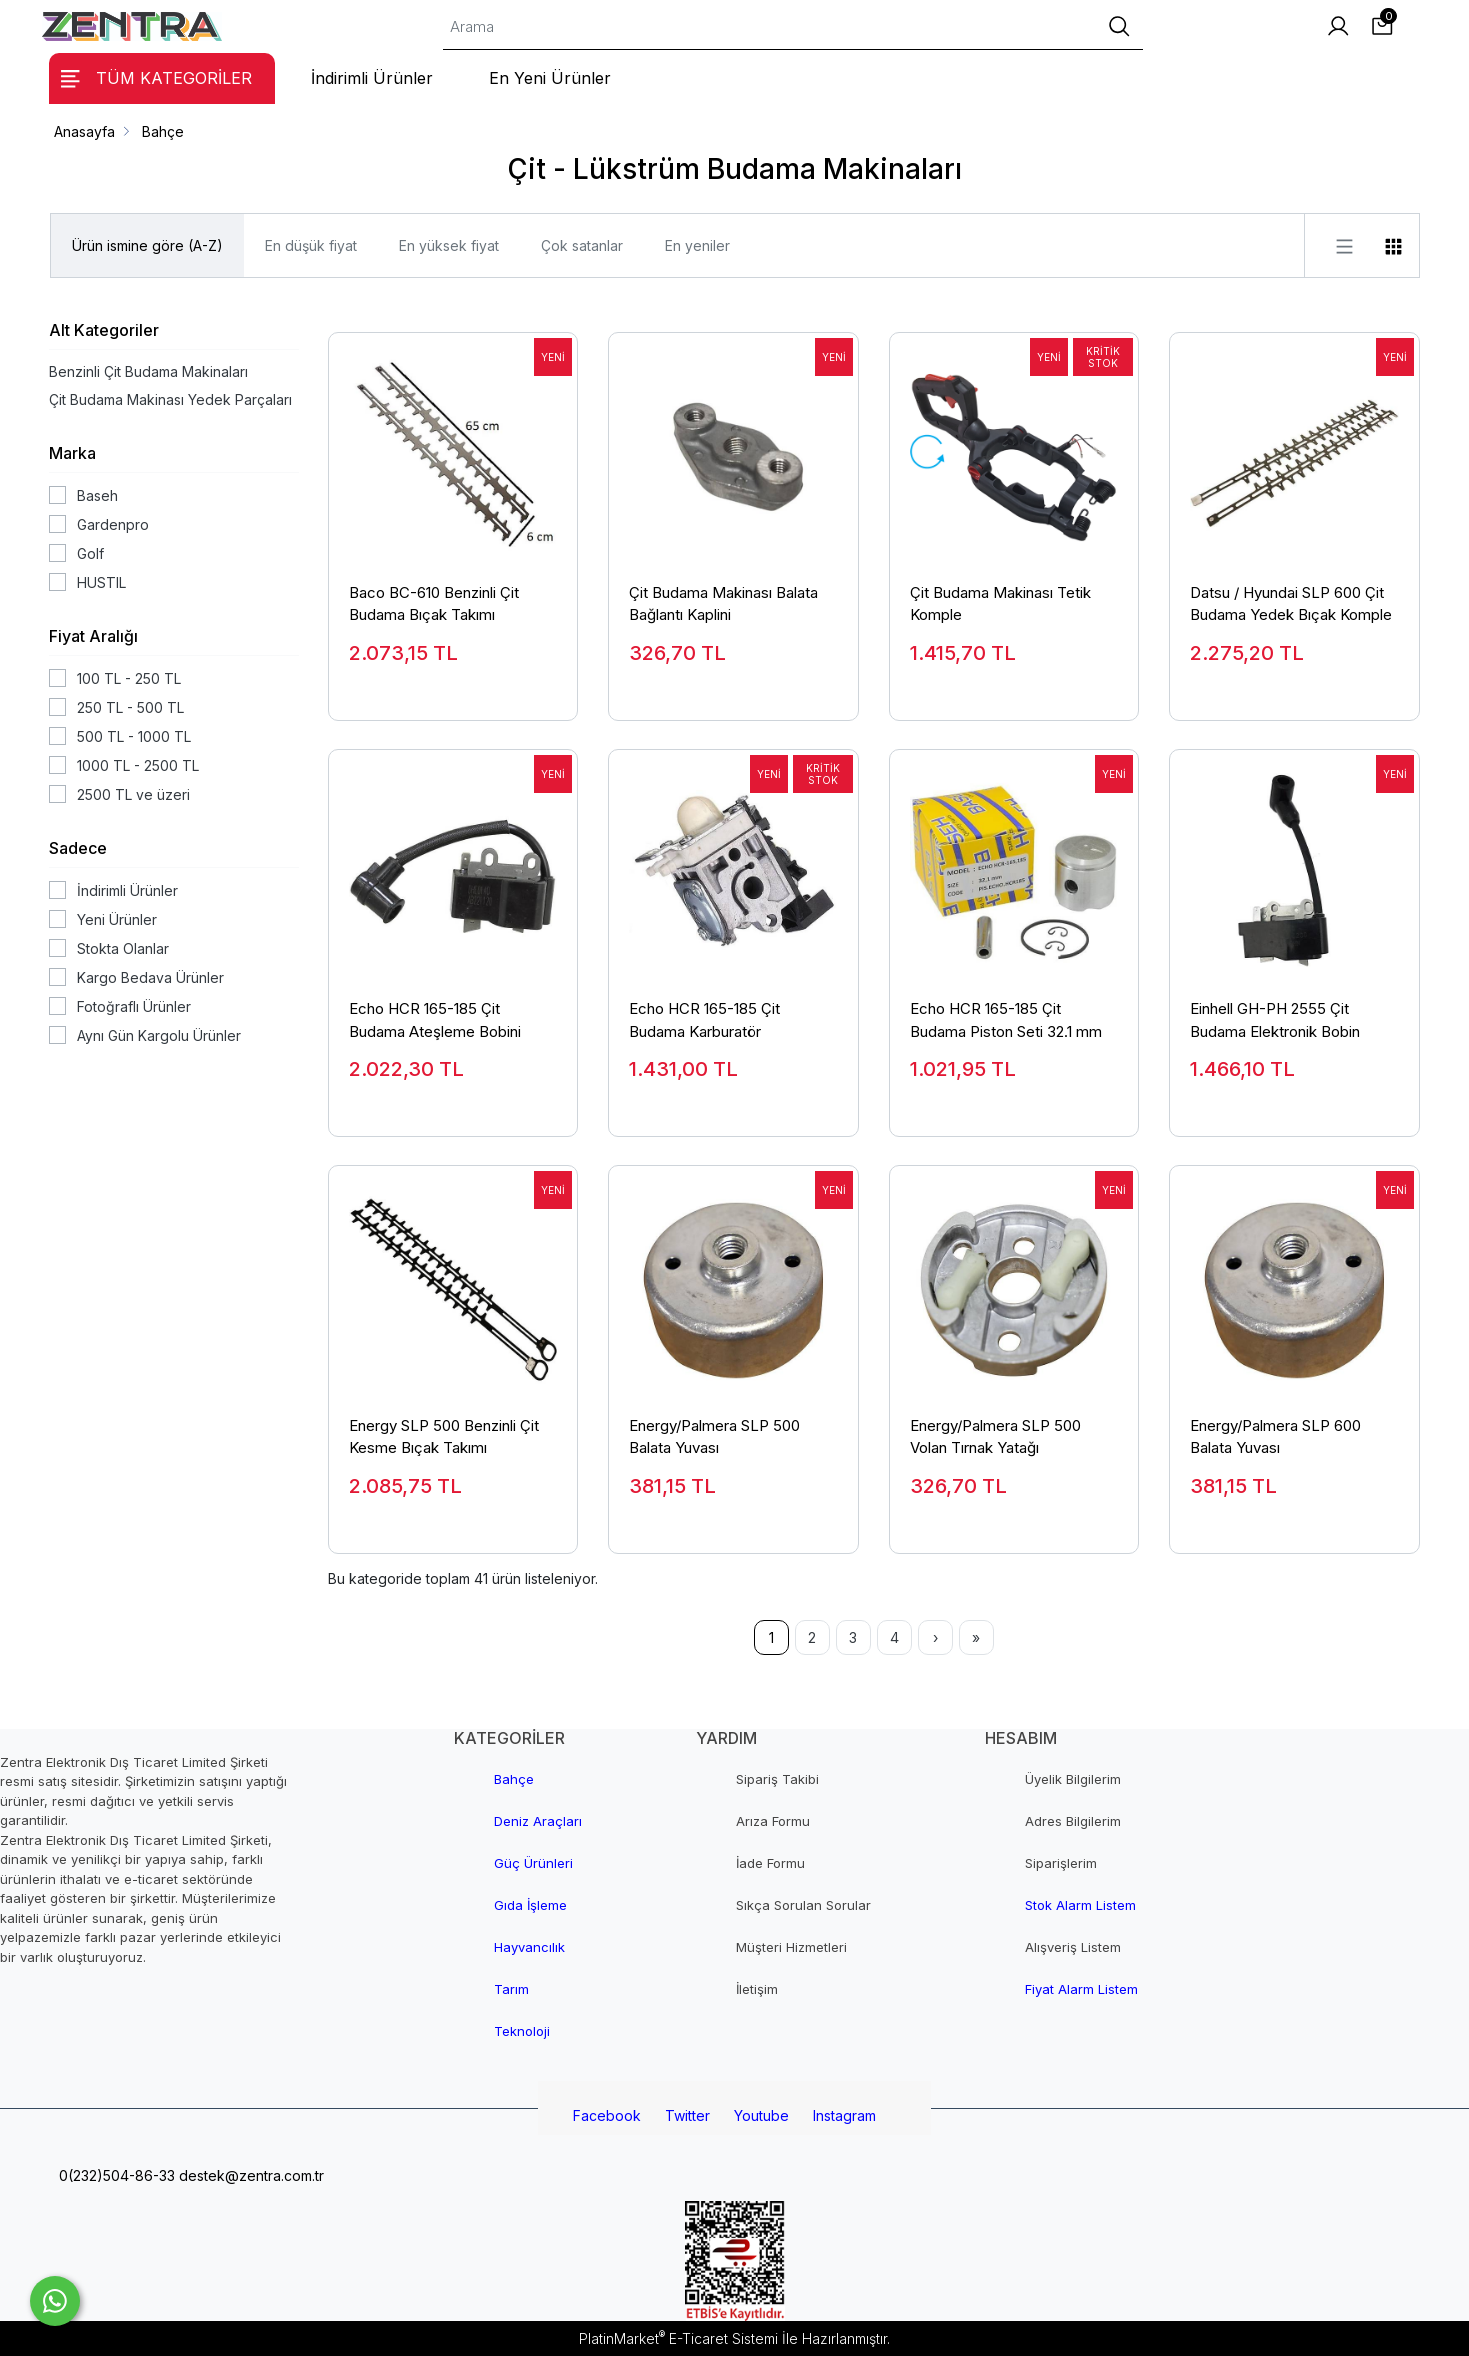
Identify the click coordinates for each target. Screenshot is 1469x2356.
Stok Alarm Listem (1080, 1905)
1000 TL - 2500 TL (138, 765)
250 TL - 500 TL (130, 707)
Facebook (607, 2115)
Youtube (761, 2115)
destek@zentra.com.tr (249, 2175)
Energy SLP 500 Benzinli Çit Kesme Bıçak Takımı (444, 1437)
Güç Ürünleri (533, 1863)
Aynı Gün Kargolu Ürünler (159, 1035)
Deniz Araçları (538, 1821)
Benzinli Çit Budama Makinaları (148, 371)
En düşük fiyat (311, 245)
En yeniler (697, 245)
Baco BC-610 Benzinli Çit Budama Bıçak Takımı (434, 604)
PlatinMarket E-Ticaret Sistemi (678, 2338)
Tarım (511, 1989)
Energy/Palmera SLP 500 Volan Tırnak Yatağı (995, 1437)
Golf (90, 553)
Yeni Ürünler (117, 919)
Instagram (844, 2115)
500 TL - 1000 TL (134, 736)
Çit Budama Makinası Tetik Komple (1000, 604)
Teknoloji (522, 2031)
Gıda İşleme (530, 1905)
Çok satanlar (582, 245)
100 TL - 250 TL (129, 678)
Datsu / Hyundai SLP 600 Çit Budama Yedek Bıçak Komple (1291, 604)
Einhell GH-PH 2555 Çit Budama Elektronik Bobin (1275, 1020)
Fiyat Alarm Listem (1081, 1989)
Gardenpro (113, 524)
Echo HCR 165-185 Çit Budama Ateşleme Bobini (435, 1020)
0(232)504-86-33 (115, 2175)
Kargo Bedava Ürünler (150, 977)
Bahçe (514, 1779)
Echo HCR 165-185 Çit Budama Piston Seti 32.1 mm (1006, 1020)
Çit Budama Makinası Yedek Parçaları (170, 399)
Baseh (97, 495)
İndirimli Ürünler (127, 890)
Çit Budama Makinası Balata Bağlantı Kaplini (723, 604)
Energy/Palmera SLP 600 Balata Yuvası (1275, 1437)
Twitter (687, 2115)
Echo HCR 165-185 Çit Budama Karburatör (704, 1020)
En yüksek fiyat (449, 245)
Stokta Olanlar (123, 948)
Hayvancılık (529, 1947)
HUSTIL (101, 582)
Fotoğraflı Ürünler (134, 1006)
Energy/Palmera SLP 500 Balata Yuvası (714, 1437)
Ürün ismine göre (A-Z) (147, 245)
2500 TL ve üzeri (133, 794)
